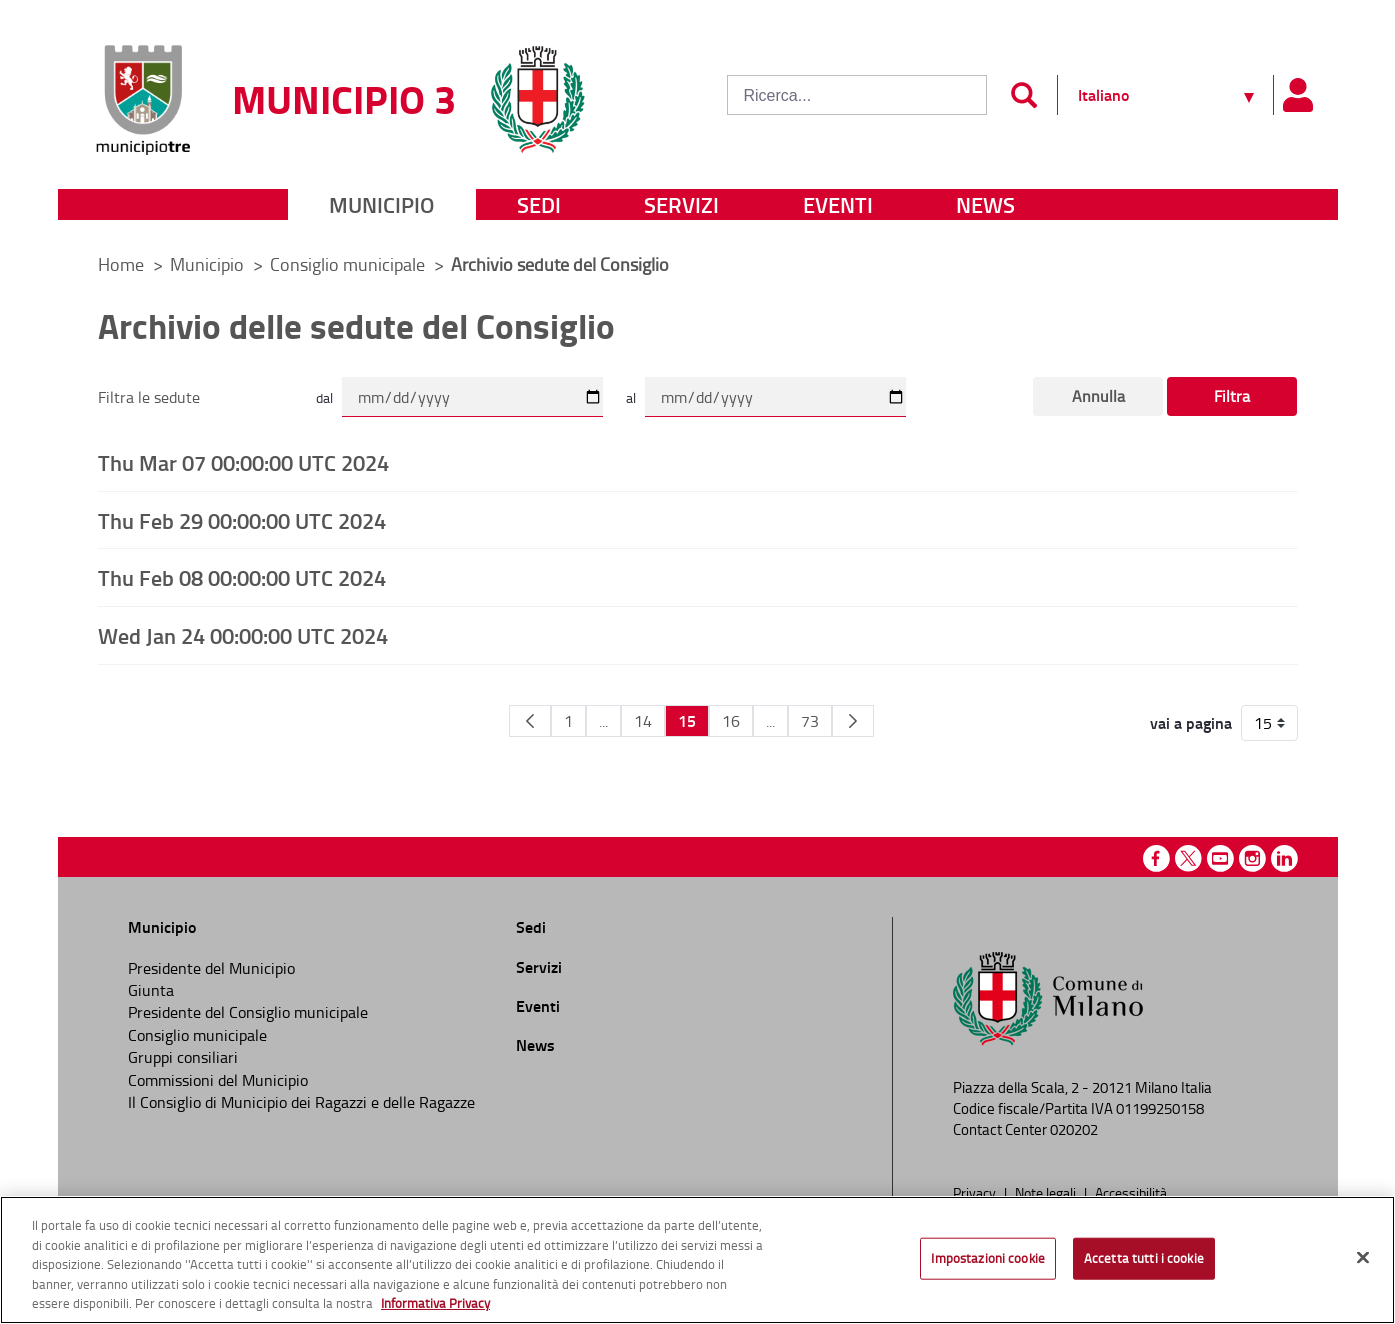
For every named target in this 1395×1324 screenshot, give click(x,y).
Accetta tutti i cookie (1144, 1258)
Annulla (1098, 396)
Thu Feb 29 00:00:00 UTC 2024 (242, 520)
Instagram (1252, 858)
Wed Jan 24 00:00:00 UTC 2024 (243, 635)
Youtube (1220, 858)
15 (687, 720)
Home (121, 264)
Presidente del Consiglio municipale (248, 1012)
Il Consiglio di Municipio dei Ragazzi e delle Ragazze (301, 1102)
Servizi (681, 204)
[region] (697, 1260)
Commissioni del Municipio (218, 1080)
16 (731, 721)
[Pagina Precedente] (530, 721)
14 (643, 721)
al (631, 397)
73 (810, 721)
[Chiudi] (1363, 1258)
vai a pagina (1191, 723)
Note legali (1047, 1192)
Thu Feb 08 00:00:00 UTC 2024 (242, 577)
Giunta (151, 990)
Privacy (976, 1192)
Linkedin (1284, 858)
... (603, 721)
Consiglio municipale (349, 264)
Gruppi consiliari (183, 1057)
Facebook (1156, 858)
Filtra (1232, 396)
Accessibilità (1131, 1192)
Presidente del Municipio (211, 968)
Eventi (838, 204)
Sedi (539, 204)
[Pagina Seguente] (853, 721)
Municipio (381, 204)
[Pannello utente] (1298, 95)
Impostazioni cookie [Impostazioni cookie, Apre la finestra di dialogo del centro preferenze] (987, 1258)
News (985, 204)
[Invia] (1024, 95)
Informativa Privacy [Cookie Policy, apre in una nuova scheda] (435, 1303)
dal (324, 397)
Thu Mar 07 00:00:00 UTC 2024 (243, 462)
